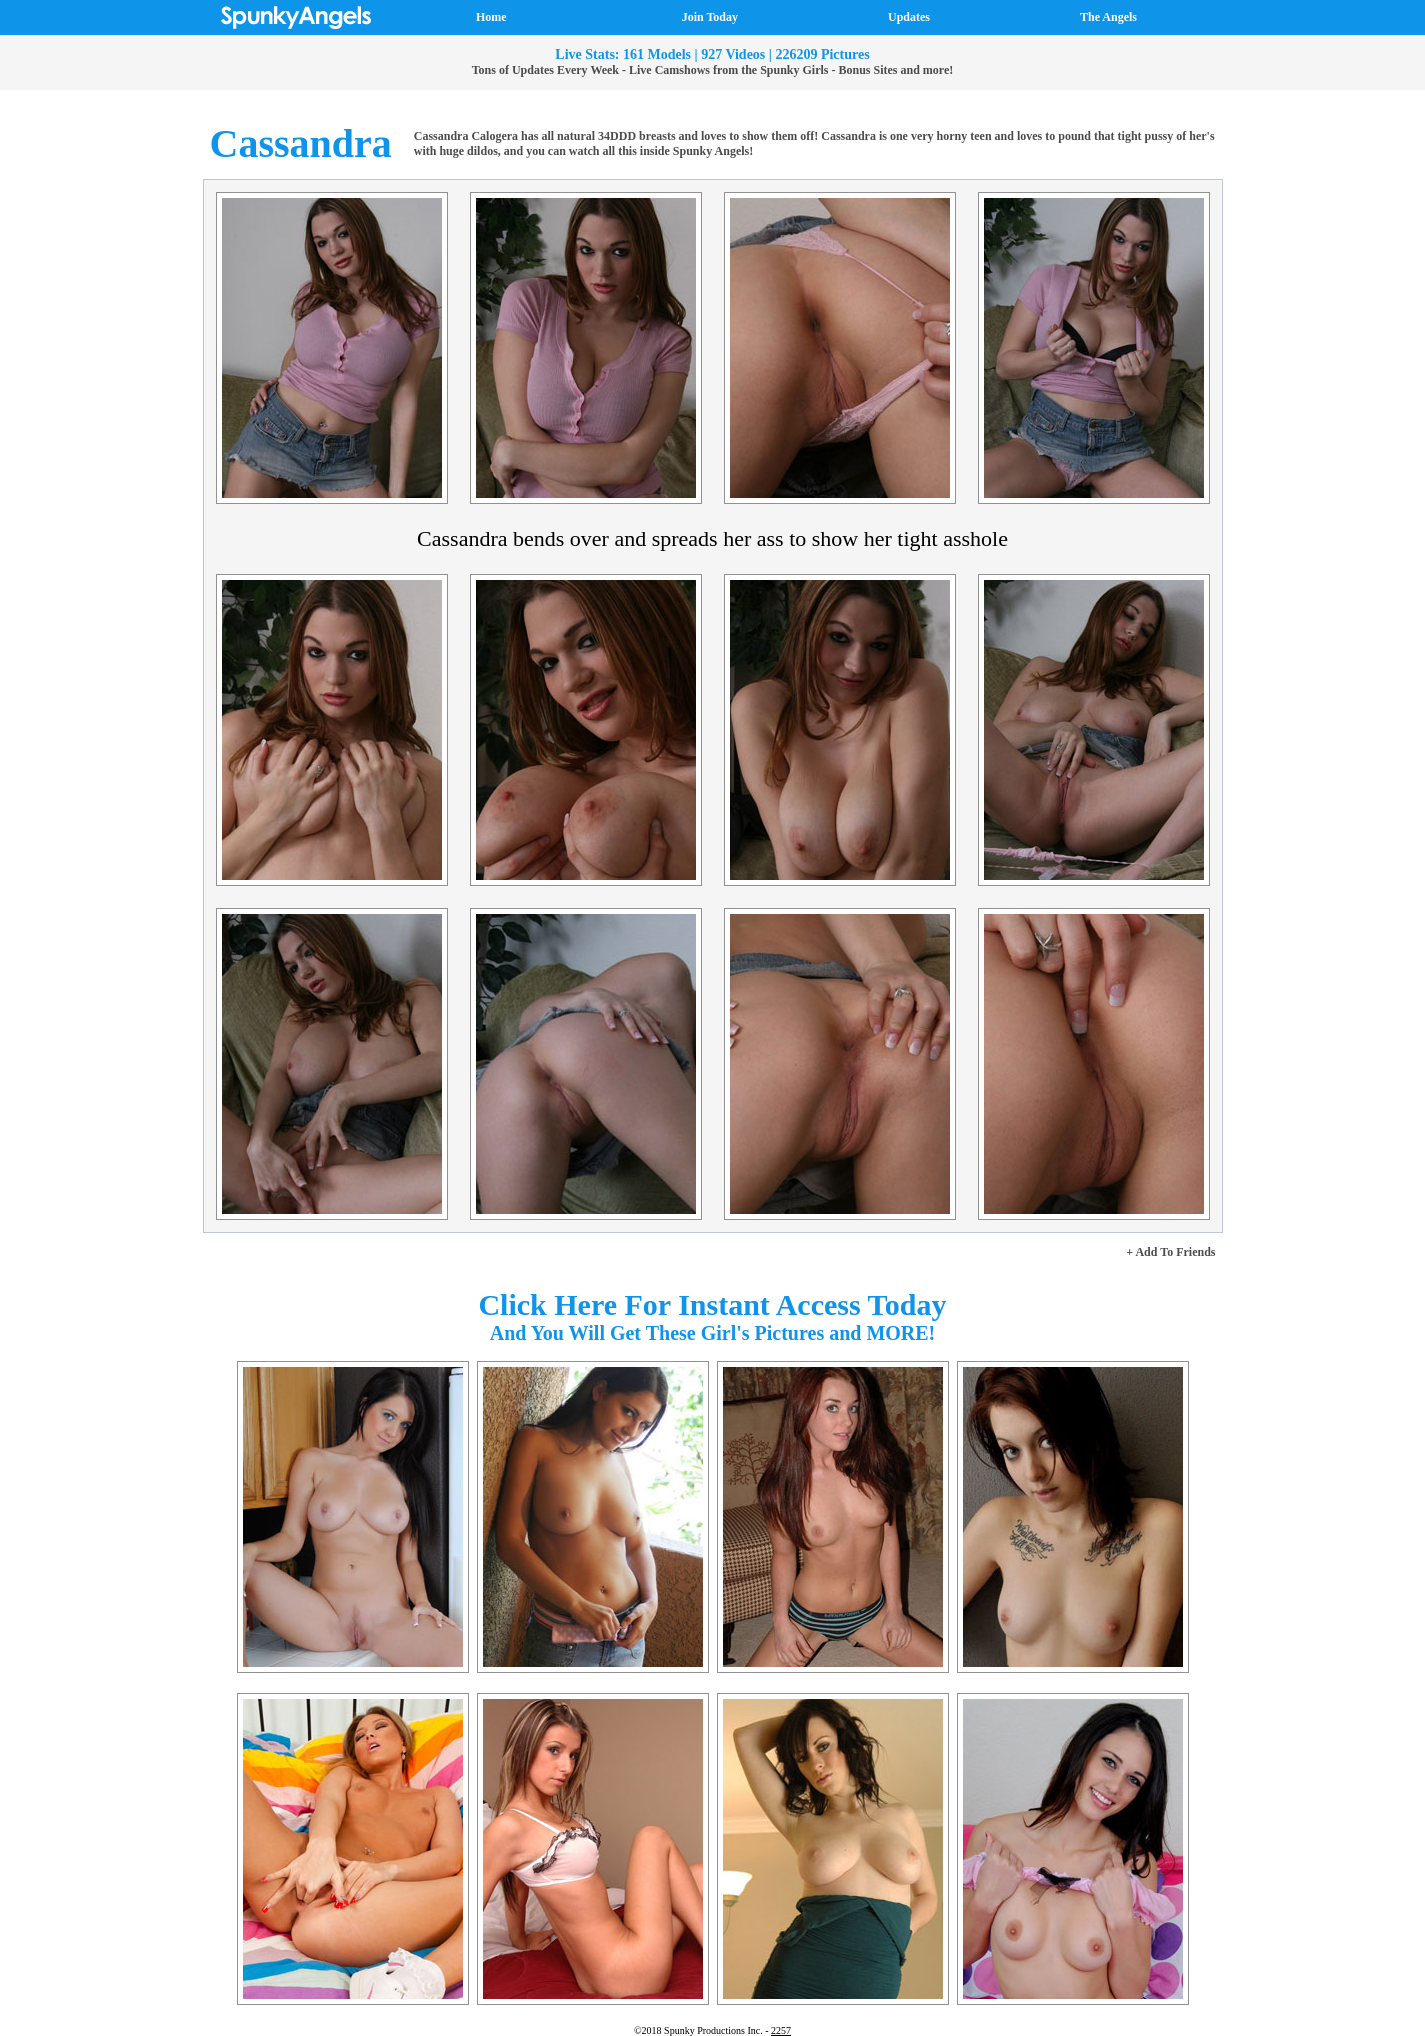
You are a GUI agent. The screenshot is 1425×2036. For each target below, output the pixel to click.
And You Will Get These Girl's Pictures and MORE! (713, 1333)
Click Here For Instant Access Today (712, 1304)
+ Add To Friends (1170, 1252)
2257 (781, 2030)
